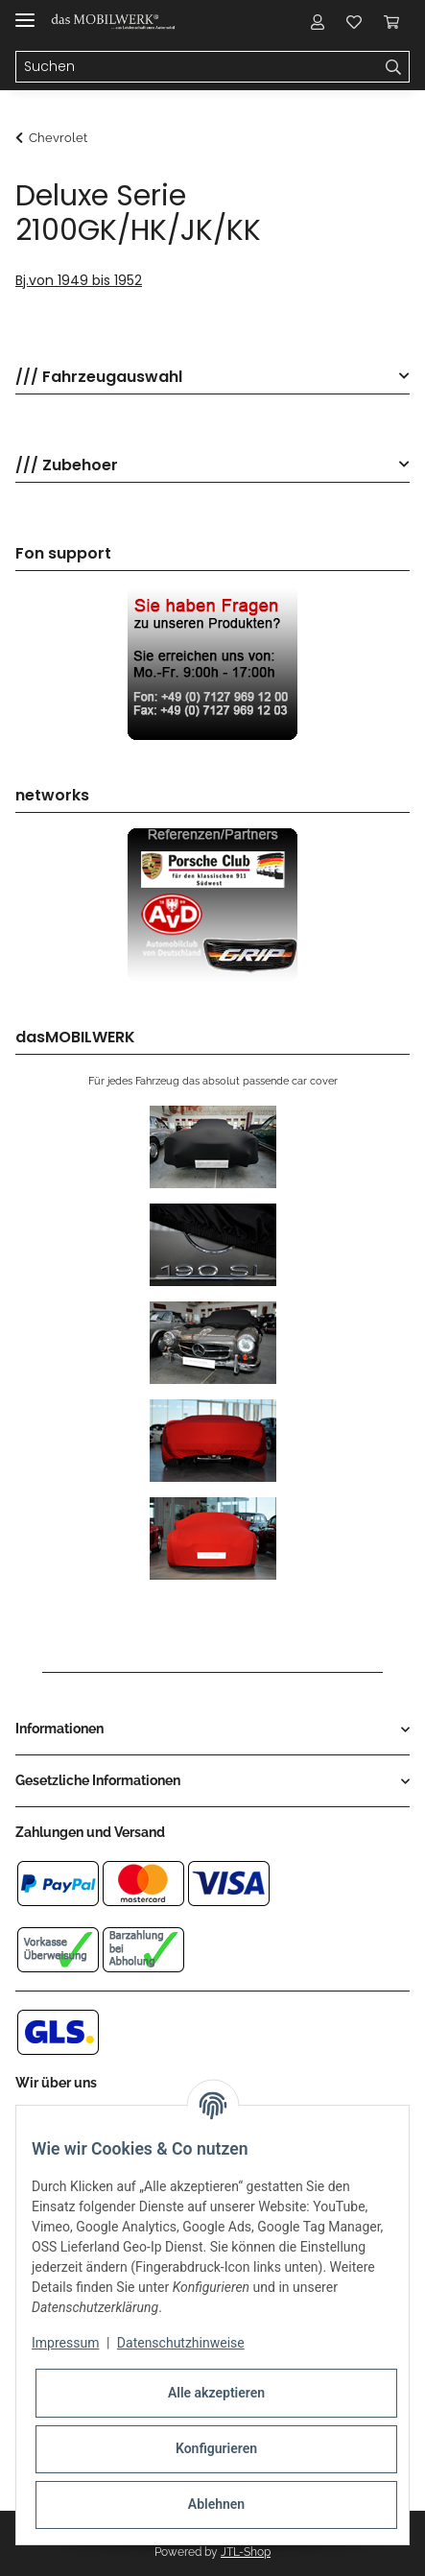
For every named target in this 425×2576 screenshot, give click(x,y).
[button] (317, 21)
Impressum (65, 2342)
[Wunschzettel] (354, 21)
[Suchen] (197, 67)
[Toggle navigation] (25, 12)
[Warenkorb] (391, 21)
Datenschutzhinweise (181, 2342)
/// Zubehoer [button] (66, 466)
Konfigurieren (216, 2448)
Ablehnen (216, 2504)
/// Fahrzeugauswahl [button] (98, 378)
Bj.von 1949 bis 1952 (78, 280)
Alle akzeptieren (216, 2392)
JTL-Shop (246, 2552)
